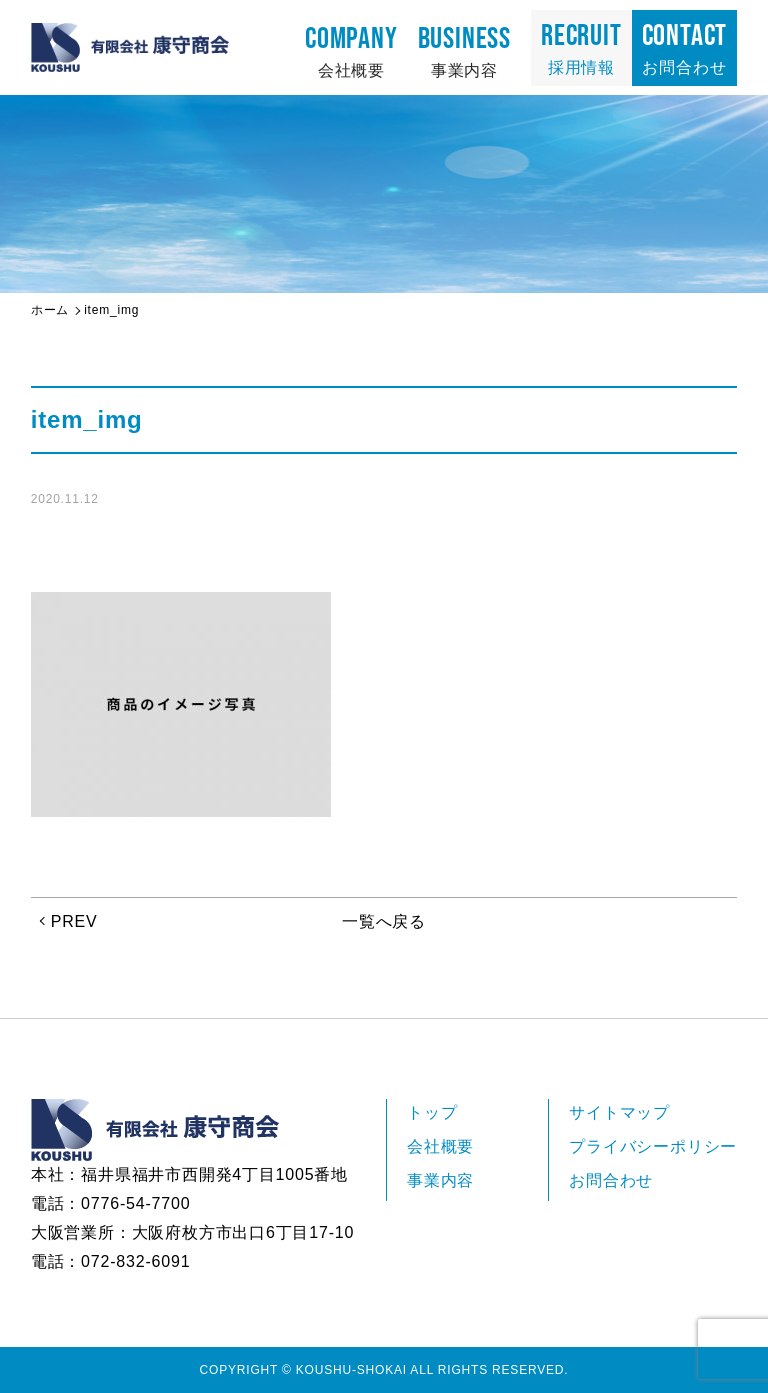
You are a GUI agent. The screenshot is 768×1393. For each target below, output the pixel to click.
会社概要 (351, 50)
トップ (432, 1112)
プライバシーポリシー (653, 1146)
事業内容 (464, 50)
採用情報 (581, 47)
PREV (74, 921)
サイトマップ (619, 1112)
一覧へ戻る (384, 921)
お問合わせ (685, 47)
